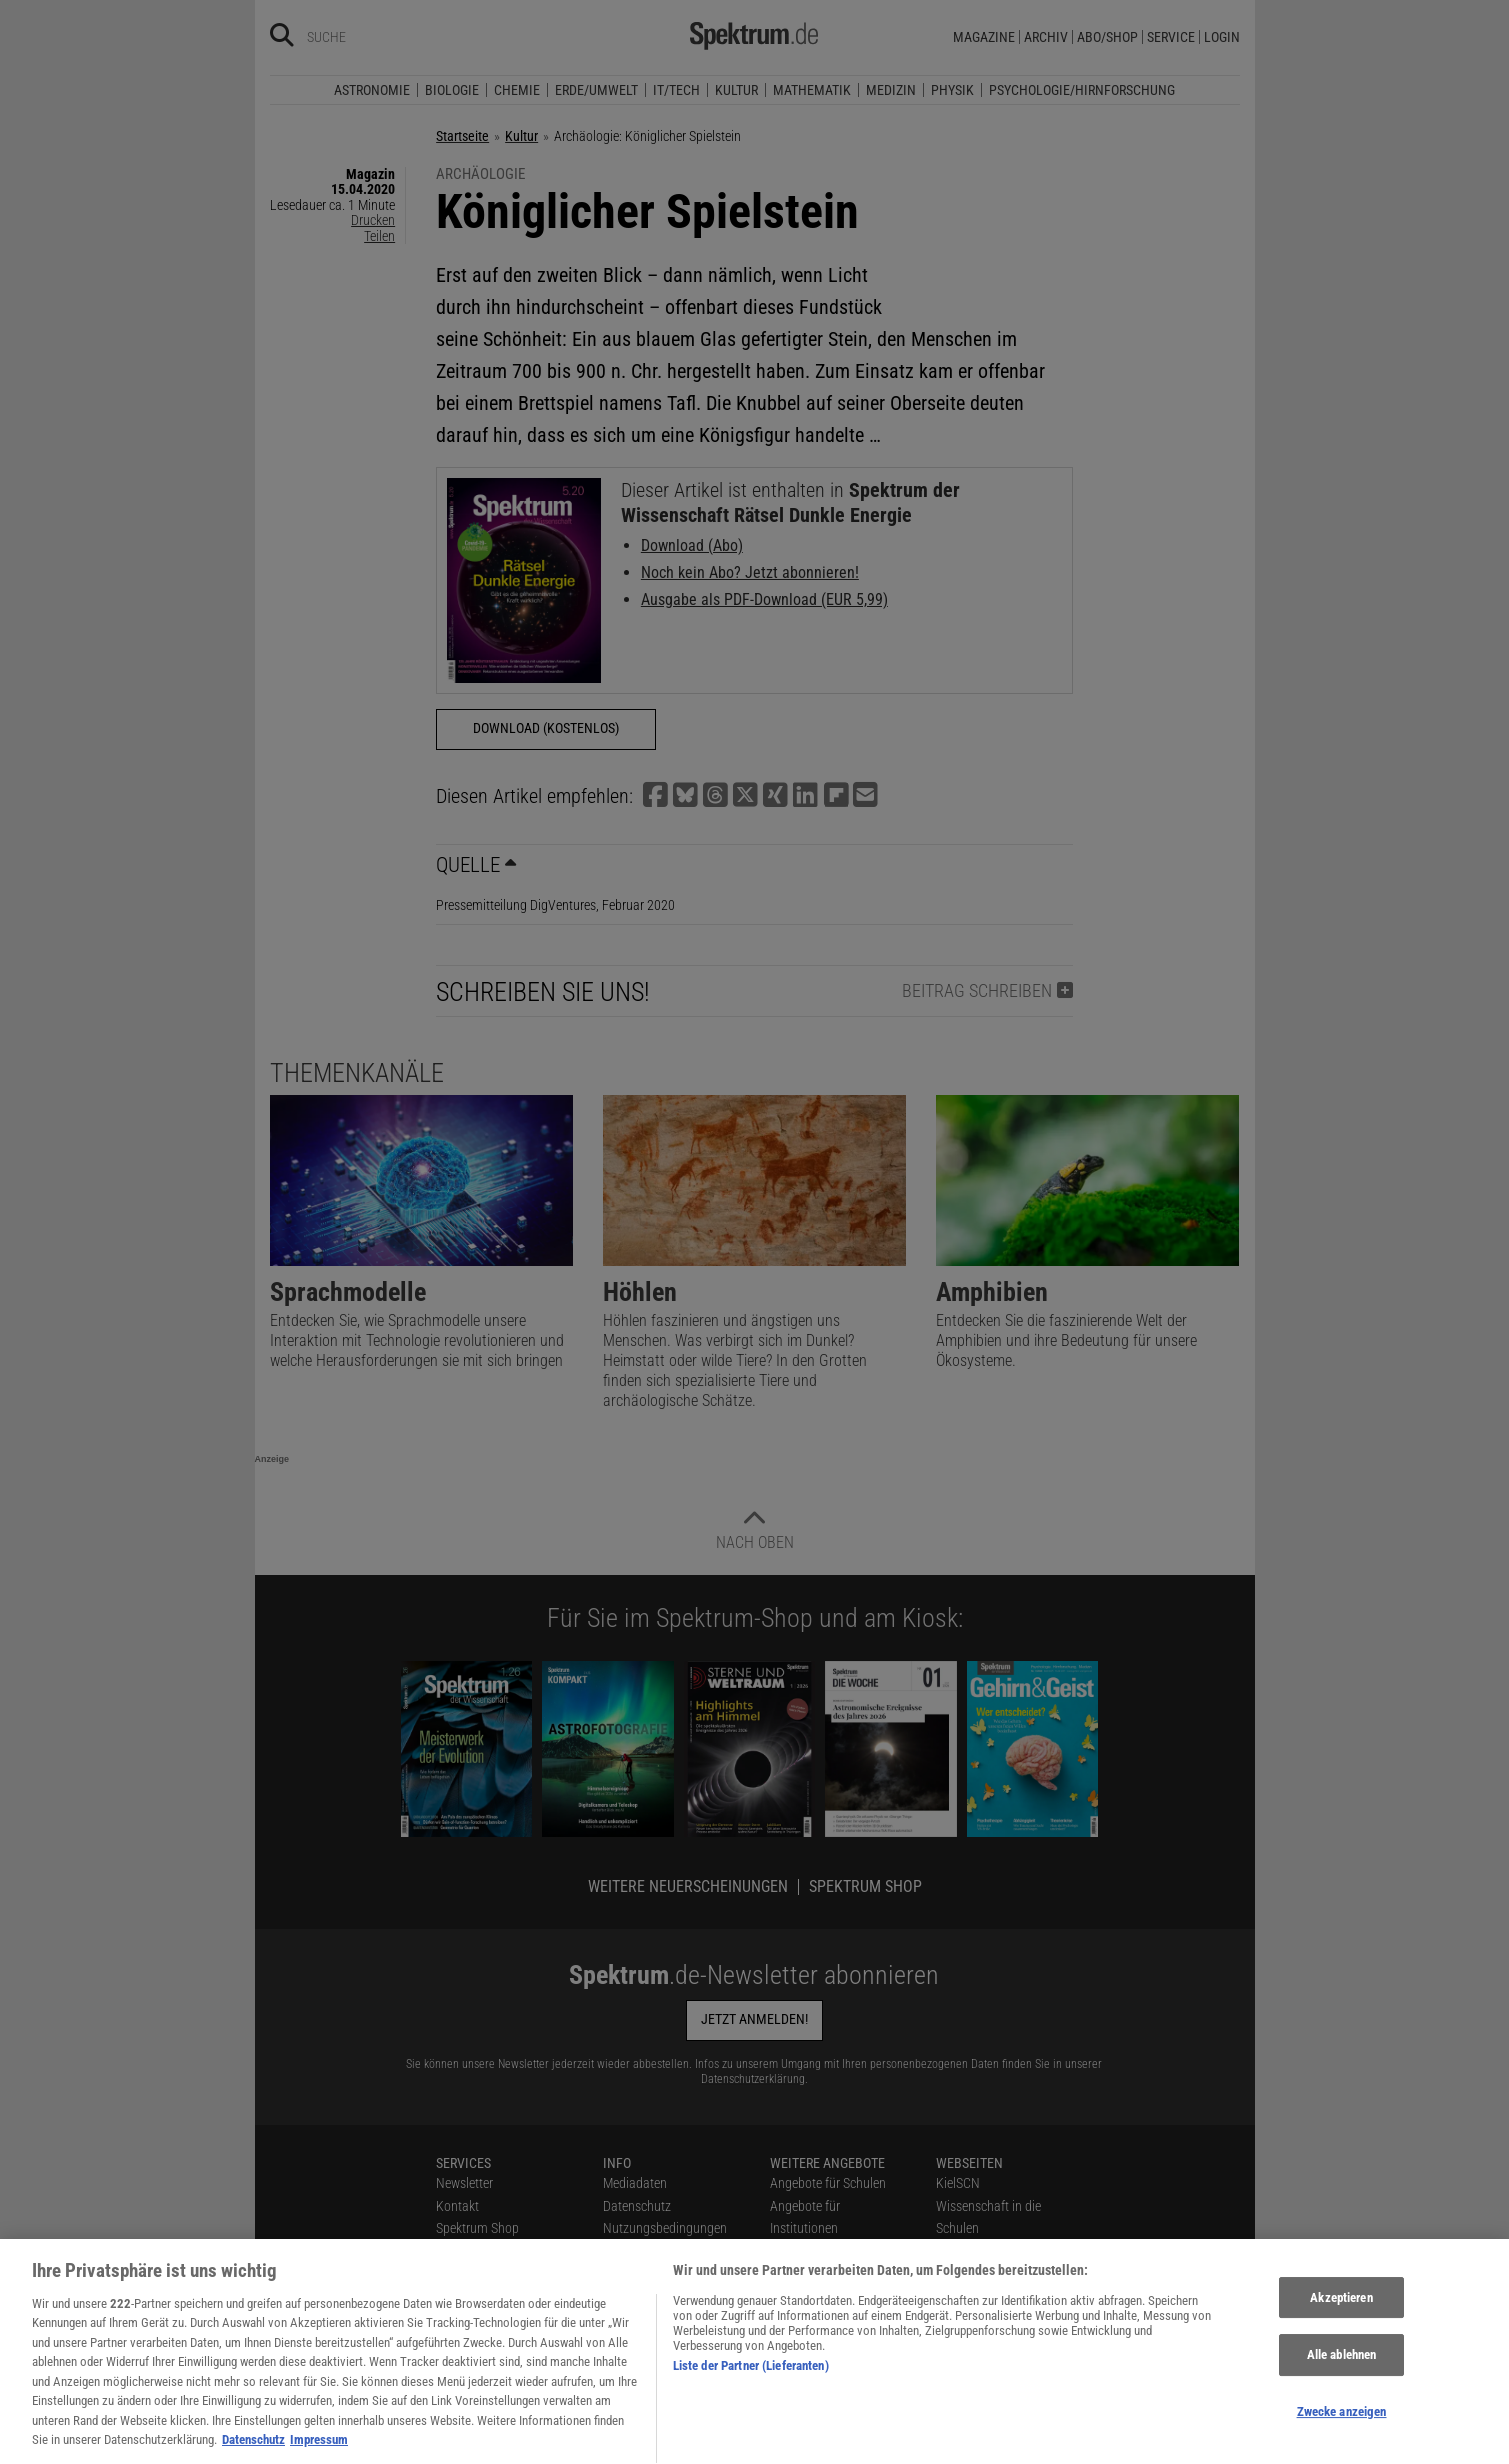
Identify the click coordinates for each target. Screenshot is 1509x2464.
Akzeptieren (1341, 2325)
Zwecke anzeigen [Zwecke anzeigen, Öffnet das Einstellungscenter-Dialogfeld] (1342, 2439)
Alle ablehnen (1342, 2382)
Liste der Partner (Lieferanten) (751, 2393)
